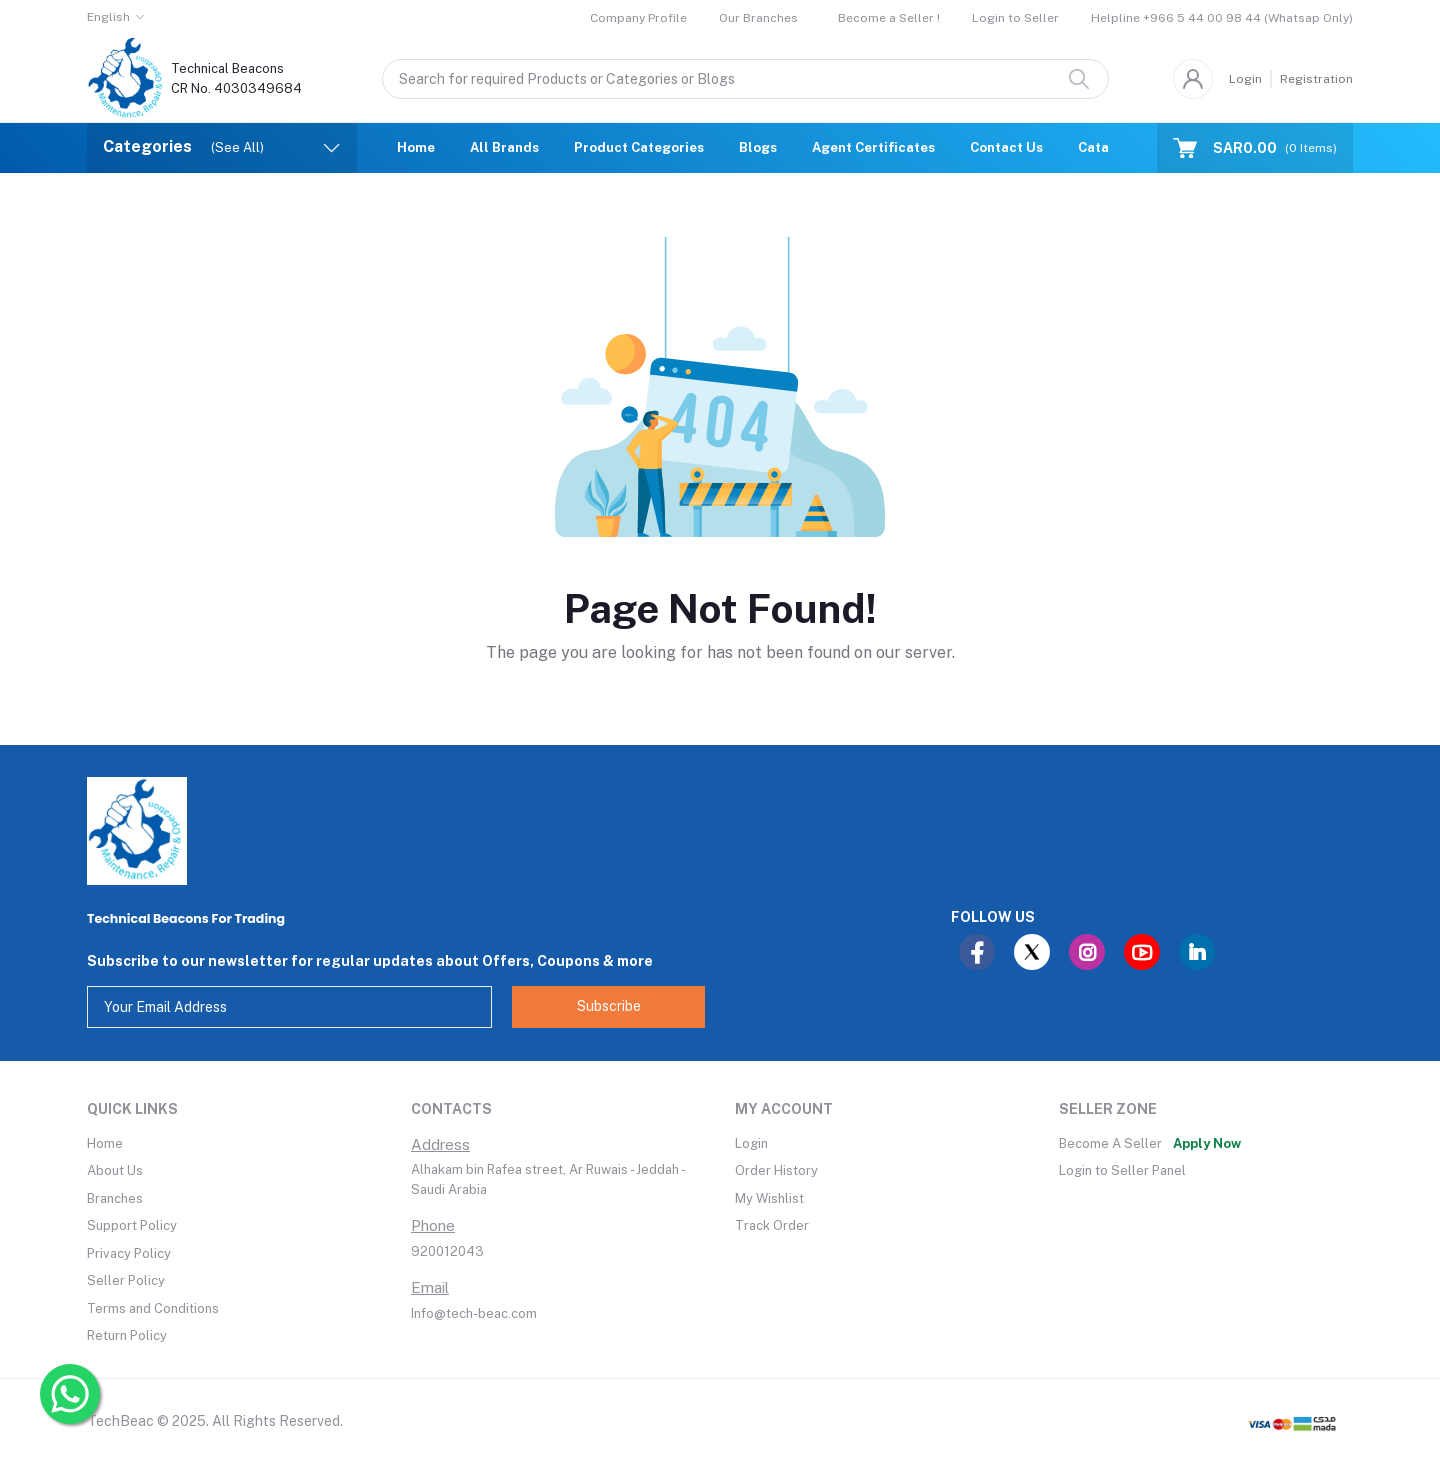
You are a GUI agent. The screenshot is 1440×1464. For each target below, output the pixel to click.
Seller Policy (126, 1280)
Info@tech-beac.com (474, 1313)
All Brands (504, 147)
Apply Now (1207, 1143)
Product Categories (639, 147)
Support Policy (132, 1225)
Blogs (758, 147)
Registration (1316, 79)
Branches (115, 1198)
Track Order (772, 1225)
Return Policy (127, 1335)
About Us (115, 1170)
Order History (776, 1170)
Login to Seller (1015, 18)
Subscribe (609, 1006)
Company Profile (638, 18)
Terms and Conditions (153, 1308)
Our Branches (758, 18)
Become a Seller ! (889, 18)
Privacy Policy (129, 1253)
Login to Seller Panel (1122, 1170)
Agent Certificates (873, 147)
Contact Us (1006, 147)
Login (1245, 79)
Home (416, 147)
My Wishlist (769, 1198)
